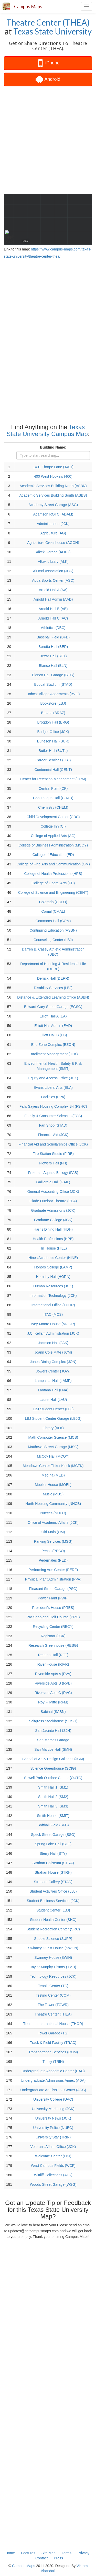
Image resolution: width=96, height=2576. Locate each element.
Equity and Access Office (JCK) (53, 1078)
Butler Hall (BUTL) (53, 751)
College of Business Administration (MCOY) (53, 845)
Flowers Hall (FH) (53, 1163)
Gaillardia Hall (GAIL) (53, 1182)
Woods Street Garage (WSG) (53, 2184)
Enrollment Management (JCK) (53, 1054)
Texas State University (52, 31)
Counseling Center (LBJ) (53, 940)
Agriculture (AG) (53, 533)
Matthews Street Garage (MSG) (53, 1447)
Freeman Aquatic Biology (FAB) (53, 1173)
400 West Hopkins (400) (53, 476)
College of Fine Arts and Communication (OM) (53, 864)
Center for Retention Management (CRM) (53, 779)
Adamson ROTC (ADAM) (53, 514)
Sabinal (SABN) (53, 1712)
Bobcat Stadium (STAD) (53, 684)
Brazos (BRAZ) (53, 713)
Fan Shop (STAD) (53, 1125)
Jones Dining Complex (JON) (53, 1362)
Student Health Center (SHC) (53, 1920)
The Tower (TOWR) (53, 2005)
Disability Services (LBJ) (53, 988)
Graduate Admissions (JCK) (53, 1210)
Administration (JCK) (53, 524)
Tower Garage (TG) (53, 2033)
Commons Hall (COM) (53, 921)
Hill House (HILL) (53, 1248)
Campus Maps (28, 6)
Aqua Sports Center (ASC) (53, 580)
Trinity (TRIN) (53, 2061)
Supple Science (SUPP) (53, 1939)
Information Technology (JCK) (53, 1295)
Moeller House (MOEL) (53, 1485)
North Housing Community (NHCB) (53, 1504)
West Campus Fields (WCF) (53, 2165)
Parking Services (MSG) (53, 1541)
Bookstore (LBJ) (53, 703)
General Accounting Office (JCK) (53, 1191)
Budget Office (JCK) (53, 732)
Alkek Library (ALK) (53, 561)
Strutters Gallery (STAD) (53, 1882)
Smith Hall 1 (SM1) (53, 1787)
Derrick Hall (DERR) (53, 978)
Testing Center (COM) (53, 1995)
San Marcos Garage (53, 1740)
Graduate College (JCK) (53, 1220)
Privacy (83, 2553)
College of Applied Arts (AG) (53, 836)
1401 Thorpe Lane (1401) (53, 467)
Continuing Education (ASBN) (53, 930)
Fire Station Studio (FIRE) (53, 1154)
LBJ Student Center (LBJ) (53, 1409)
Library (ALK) (52, 1428)
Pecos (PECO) (53, 1551)
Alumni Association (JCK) (53, 571)
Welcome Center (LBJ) (53, 2156)
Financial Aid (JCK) (53, 1135)
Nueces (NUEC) (53, 1513)
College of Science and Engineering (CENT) (53, 892)
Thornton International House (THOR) (53, 2024)
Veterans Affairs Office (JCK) (53, 2147)
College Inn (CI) (53, 826)
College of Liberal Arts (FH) (53, 883)
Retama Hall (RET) (53, 1655)
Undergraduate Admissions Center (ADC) (53, 2090)
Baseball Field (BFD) (53, 637)
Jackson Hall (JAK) (53, 1343)
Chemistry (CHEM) (53, 807)
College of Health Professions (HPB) (53, 874)
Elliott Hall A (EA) (53, 1016)
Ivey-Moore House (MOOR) (53, 1324)
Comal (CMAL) (53, 911)
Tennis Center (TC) (53, 1986)
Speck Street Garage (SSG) (53, 1835)
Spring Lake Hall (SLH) (53, 1844)
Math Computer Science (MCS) (53, 1437)
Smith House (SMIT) (53, 1816)
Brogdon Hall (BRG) (53, 722)
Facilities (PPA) (53, 1097)
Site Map (48, 2553)
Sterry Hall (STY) (53, 1853)
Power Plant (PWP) (53, 1598)
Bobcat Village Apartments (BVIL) (53, 694)
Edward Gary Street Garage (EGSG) (53, 1007)
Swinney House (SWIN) (53, 1957)
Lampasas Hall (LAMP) (53, 1381)
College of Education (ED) (53, 855)
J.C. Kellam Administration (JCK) (53, 1333)
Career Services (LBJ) (53, 760)
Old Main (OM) (53, 1532)
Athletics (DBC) (53, 628)
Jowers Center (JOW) (53, 1371)
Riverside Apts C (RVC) (53, 1693)
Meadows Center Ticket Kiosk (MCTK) (53, 1466)
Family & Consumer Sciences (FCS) (53, 1116)
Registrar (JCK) (53, 1636)
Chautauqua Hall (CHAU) (53, 798)
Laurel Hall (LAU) (53, 1400)
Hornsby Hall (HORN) (53, 1277)
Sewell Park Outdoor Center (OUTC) (53, 1778)
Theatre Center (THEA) (48, 22)
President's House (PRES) (53, 1608)
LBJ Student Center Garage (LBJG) (53, 1418)
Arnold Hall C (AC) (53, 618)
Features (28, 2553)
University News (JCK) (53, 2118)
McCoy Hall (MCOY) (53, 1456)
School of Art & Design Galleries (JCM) (53, 1759)
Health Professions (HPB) (53, 1239)
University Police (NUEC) (53, 2128)
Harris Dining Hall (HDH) (53, 1229)
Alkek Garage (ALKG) (53, 552)
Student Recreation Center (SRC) (53, 1929)
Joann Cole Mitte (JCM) (53, 1352)
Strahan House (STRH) (53, 1872)
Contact (41, 2558)
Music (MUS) (53, 1494)
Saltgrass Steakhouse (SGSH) (53, 1721)
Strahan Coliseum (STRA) (53, 1863)
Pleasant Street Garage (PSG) (53, 1589)
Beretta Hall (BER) (53, 647)
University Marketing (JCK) (53, 2109)
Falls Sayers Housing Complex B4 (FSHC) (53, 1106)
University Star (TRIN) (53, 2137)
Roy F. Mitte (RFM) (53, 1702)
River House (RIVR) (53, 1664)
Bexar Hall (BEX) (53, 656)
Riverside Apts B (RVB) (53, 1683)
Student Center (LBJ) (53, 1910)
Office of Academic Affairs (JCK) (53, 1522)
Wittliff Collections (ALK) (53, 2175)
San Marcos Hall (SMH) (53, 1749)
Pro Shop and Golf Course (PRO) (53, 1617)
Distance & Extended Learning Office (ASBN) (53, 997)
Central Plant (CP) (53, 788)
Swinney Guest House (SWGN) (53, 1948)
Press (58, 2558)
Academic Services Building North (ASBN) (53, 486)
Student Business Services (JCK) (53, 1901)
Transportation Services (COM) (53, 2052)
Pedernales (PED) (53, 1560)
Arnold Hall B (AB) (53, 609)
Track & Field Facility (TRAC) (53, 2043)
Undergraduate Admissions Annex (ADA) (53, 2080)
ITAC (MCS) (53, 1314)
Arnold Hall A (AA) (53, 590)
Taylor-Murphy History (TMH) (53, 1967)
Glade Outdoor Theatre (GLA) (53, 1201)
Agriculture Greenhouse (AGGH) (53, 543)
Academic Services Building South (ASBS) (53, 495)
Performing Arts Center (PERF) (53, 1570)
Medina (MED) (53, 1475)
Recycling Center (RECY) (53, 1626)
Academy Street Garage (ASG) (53, 505)
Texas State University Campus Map (47, 430)
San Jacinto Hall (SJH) (53, 1730)
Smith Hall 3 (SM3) (53, 1806)
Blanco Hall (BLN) (53, 665)
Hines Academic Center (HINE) (53, 1258)
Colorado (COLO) (53, 902)
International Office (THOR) (53, 1305)
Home (10, 2553)
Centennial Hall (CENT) (53, 770)
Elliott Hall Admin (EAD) (53, 1026)
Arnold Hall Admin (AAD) (53, 599)
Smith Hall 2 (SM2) (53, 1797)
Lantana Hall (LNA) (53, 1390)
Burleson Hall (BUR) (53, 741)
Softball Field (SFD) (53, 1825)
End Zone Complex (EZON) (53, 1045)
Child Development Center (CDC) (53, 817)
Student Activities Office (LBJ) (53, 1891)
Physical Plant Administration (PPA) (53, 1579)
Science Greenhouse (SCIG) (53, 1768)
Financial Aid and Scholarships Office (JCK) (53, 1144)
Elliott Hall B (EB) (53, 1035)
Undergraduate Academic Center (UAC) (53, 2071)
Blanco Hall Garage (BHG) (53, 675)
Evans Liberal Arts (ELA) (53, 1087)
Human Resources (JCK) (53, 1286)
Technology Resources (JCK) (53, 1976)
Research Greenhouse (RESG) (53, 1645)
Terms (66, 2553)
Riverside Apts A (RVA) (53, 1674)
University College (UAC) (53, 2099)
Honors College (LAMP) (53, 1267)
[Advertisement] (48, 139)
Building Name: (53, 447)
